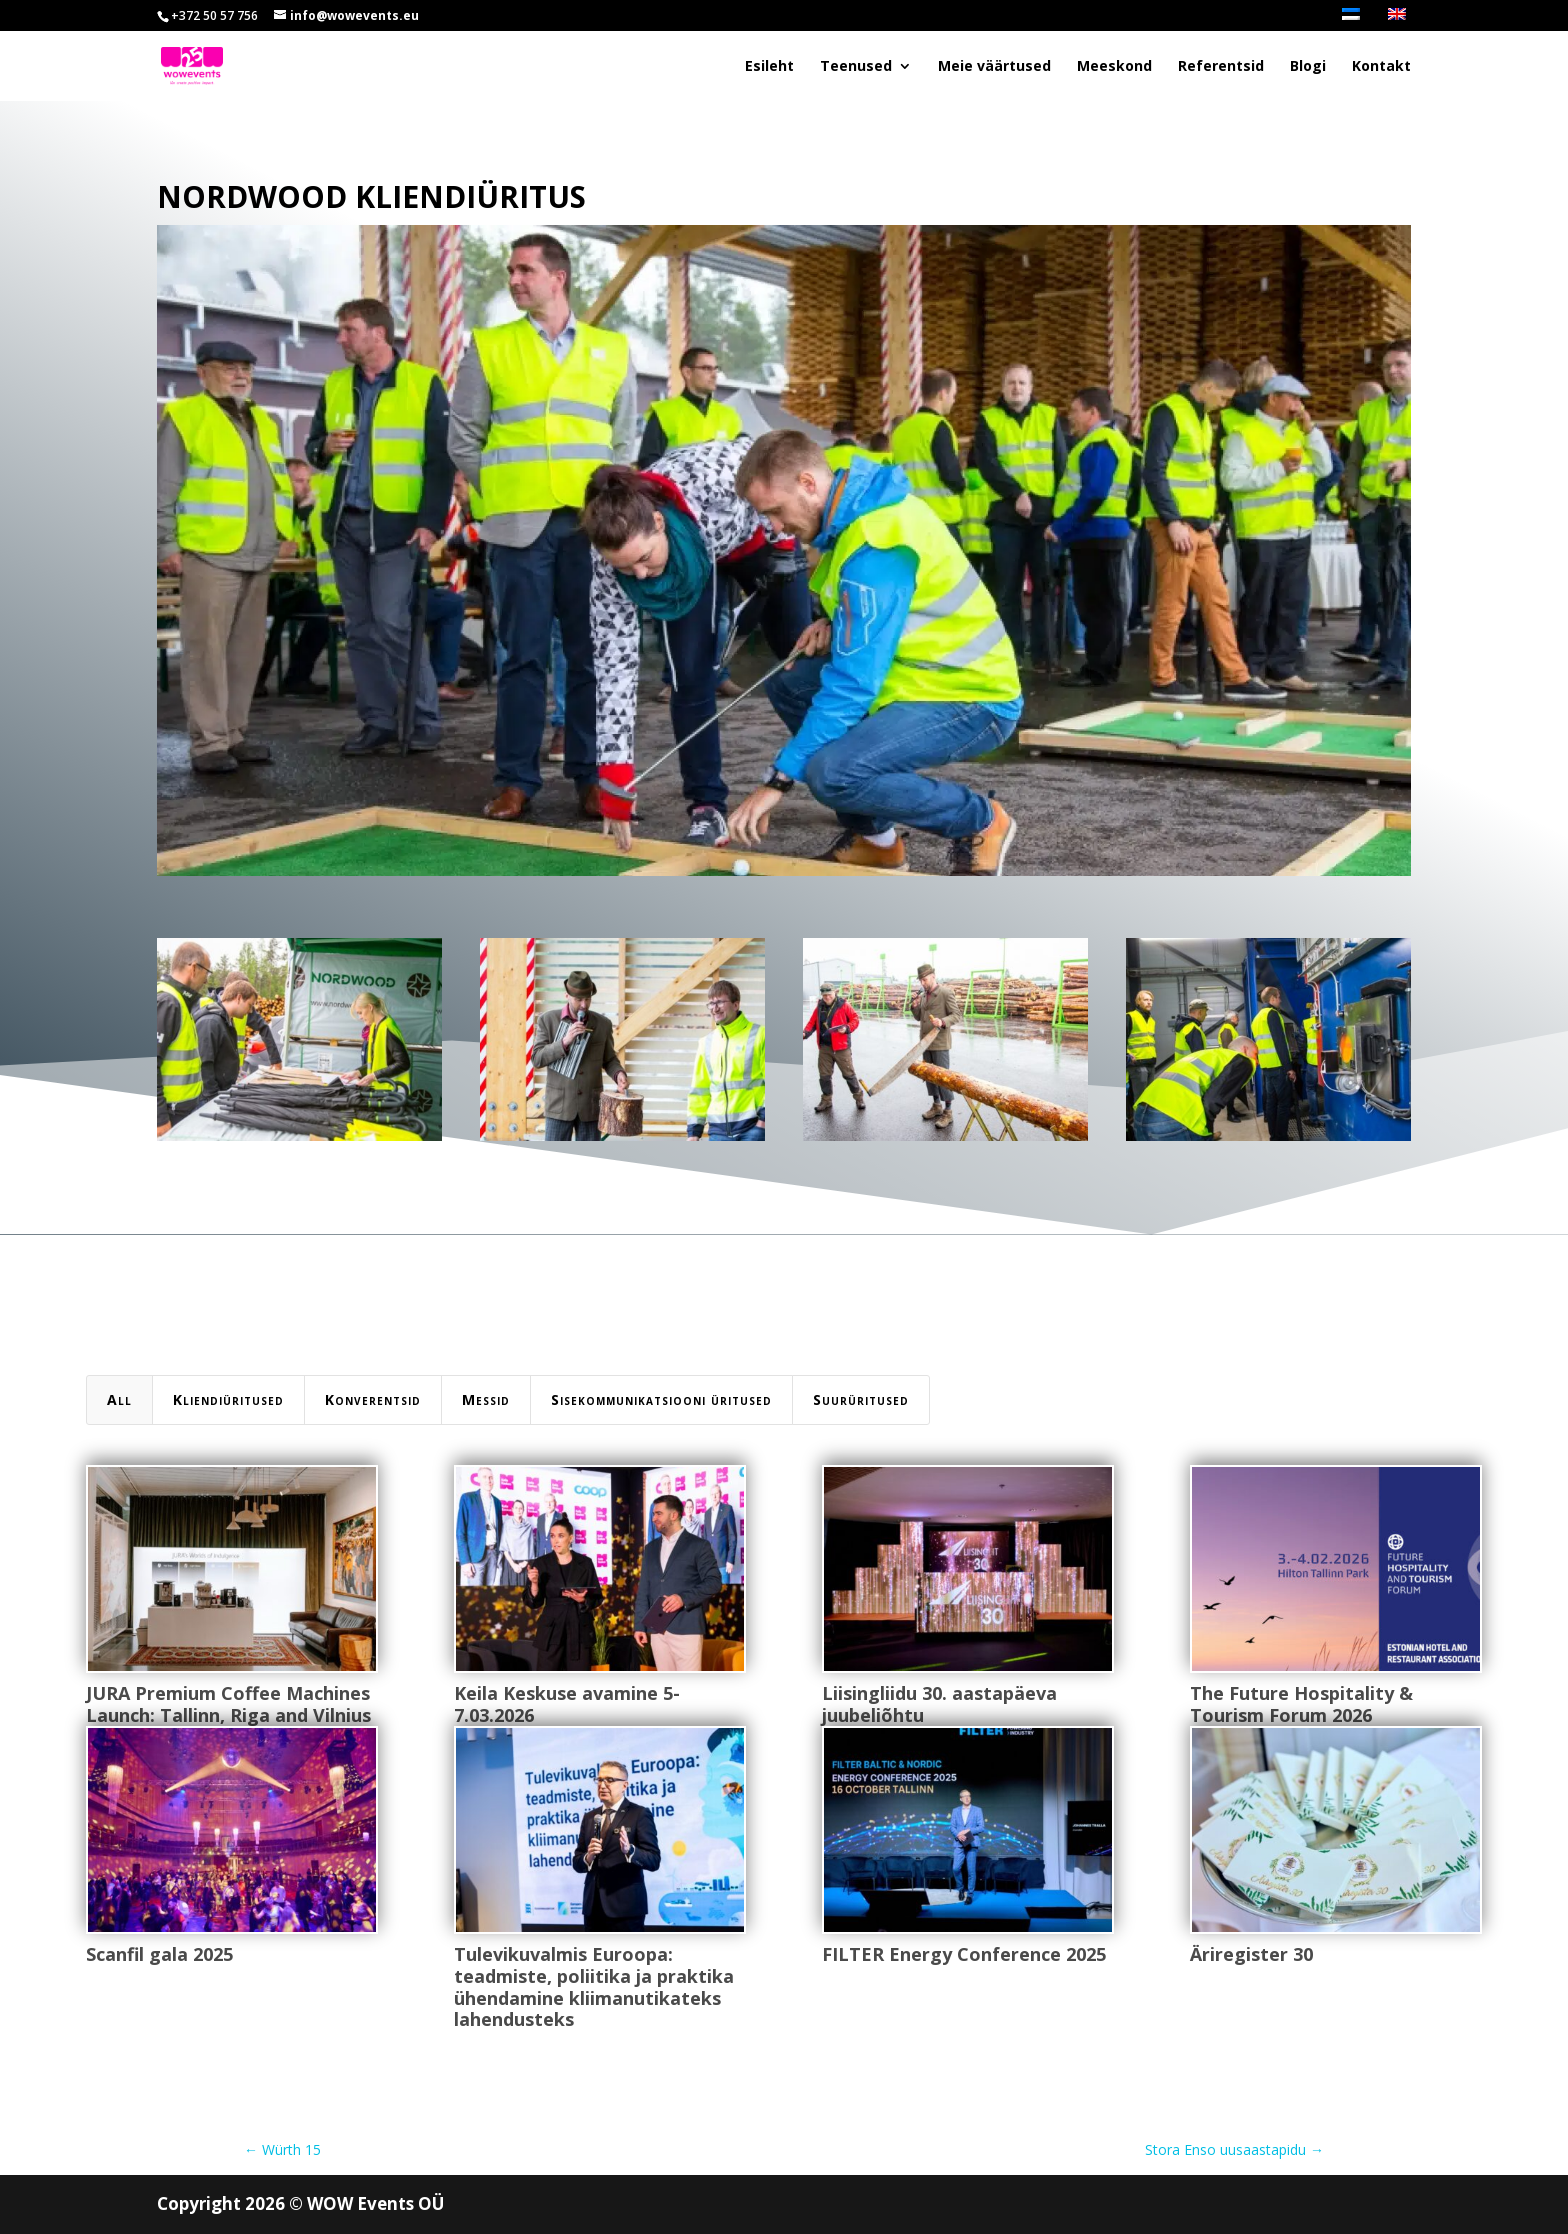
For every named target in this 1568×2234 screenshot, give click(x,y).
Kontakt (1381, 67)
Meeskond (1114, 67)
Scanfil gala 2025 (158, 1954)
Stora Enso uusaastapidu (1234, 2149)
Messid (486, 1399)
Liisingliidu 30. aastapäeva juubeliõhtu (938, 1704)
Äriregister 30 (1250, 1954)
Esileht (769, 67)
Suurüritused (861, 1399)
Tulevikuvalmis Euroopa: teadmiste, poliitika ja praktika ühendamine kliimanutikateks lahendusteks (593, 1986)
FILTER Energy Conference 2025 (963, 1954)
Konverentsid (373, 1399)
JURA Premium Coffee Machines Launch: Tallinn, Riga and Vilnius (227, 1704)
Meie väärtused (994, 67)
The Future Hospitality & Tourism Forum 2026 (1300, 1704)
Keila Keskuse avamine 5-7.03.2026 (566, 1704)
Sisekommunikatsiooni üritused (661, 1399)
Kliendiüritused (228, 1399)
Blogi (1308, 67)
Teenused (856, 67)
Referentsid (1221, 67)
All (119, 1399)
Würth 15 (282, 2149)
